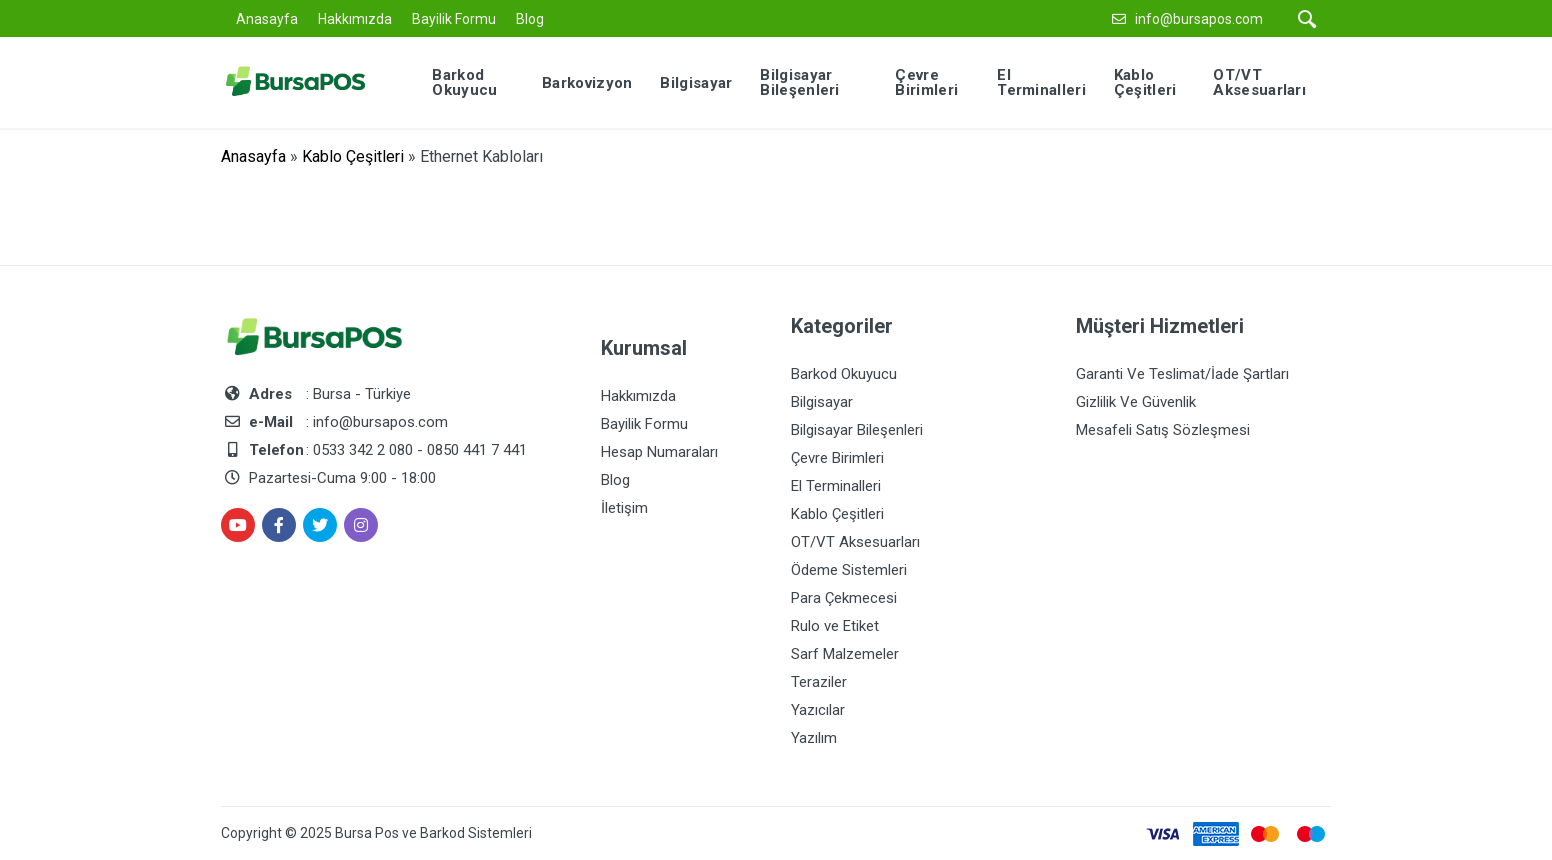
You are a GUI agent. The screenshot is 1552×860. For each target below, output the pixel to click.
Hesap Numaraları (659, 452)
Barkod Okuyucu (844, 374)
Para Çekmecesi (844, 598)
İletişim (624, 508)
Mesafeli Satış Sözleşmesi (1163, 430)
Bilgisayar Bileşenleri (857, 430)
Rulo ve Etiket (835, 626)
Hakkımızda (355, 19)
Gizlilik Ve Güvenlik (1136, 402)
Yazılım (814, 738)
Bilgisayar (822, 402)
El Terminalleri (836, 486)
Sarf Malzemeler (845, 654)
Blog (530, 19)
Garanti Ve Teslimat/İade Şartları (1182, 374)
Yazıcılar (818, 710)
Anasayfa (267, 19)
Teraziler (819, 682)
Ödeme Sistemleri (849, 570)
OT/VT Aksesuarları (855, 542)
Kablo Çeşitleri (353, 156)
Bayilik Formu (454, 19)
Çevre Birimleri (837, 458)
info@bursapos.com (1199, 19)
